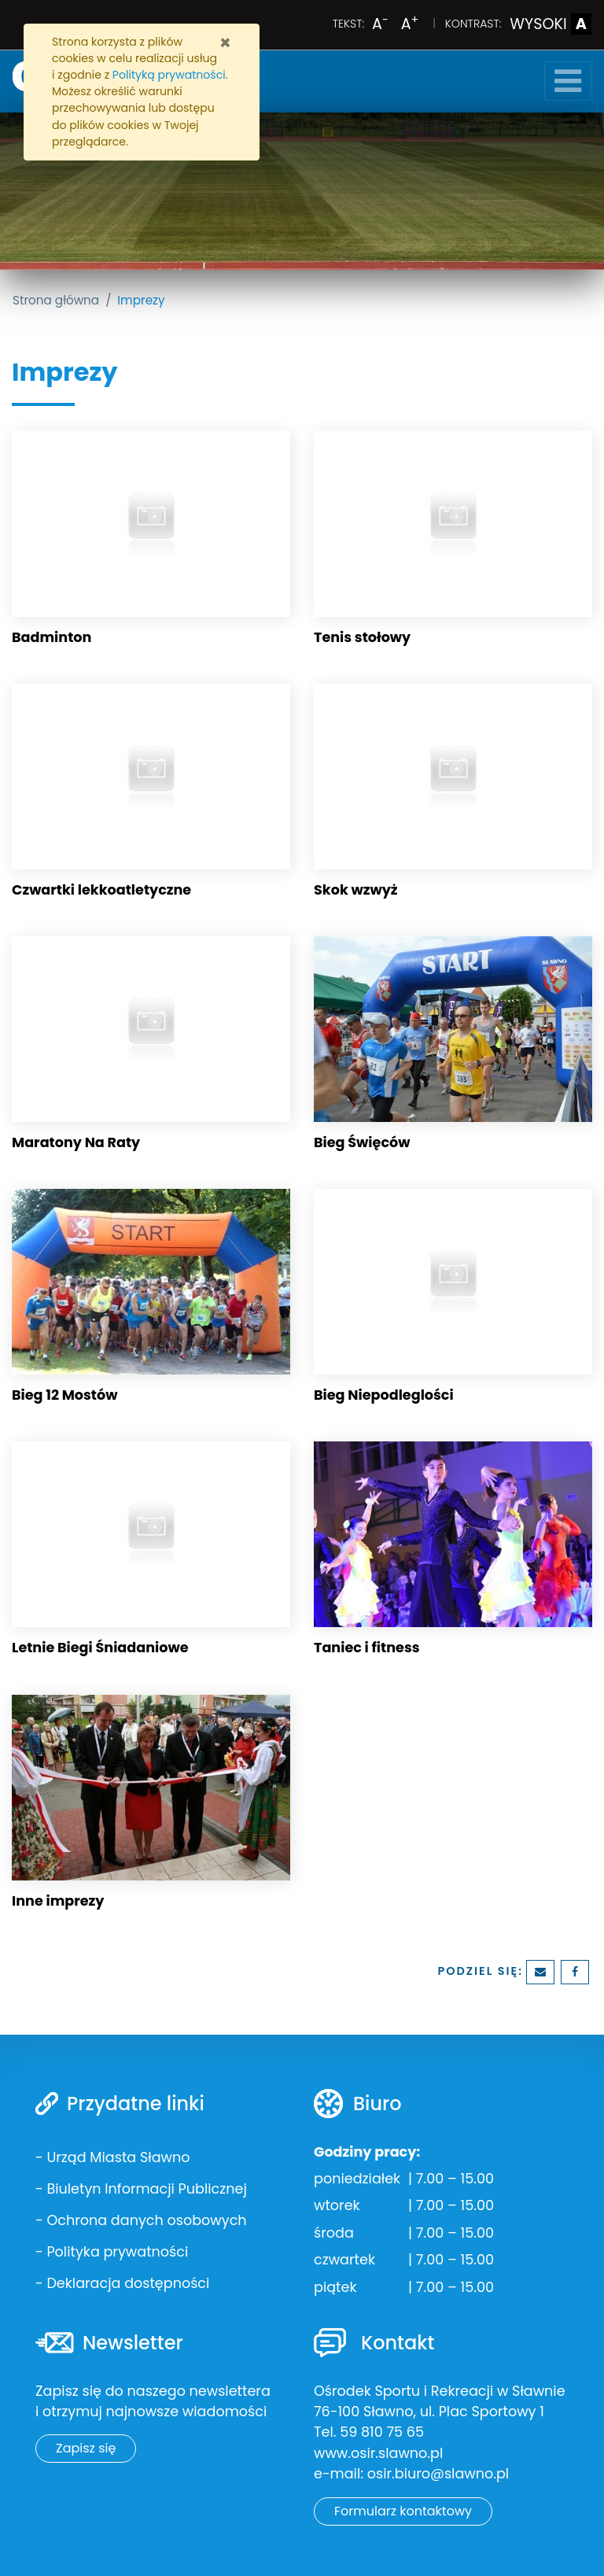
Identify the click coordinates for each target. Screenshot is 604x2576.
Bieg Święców (362, 1142)
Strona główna (56, 300)
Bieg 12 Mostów (64, 1395)
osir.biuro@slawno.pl (438, 2473)
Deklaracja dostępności (127, 2283)
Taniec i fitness (367, 1647)
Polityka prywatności (117, 2251)
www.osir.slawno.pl (378, 2453)
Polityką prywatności (169, 75)
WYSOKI (550, 24)
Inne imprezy (58, 1900)
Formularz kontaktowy (403, 2511)
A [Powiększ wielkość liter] (410, 24)
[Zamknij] (225, 43)
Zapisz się (86, 2448)
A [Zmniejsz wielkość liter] (380, 24)
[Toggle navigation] (567, 81)
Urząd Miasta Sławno (118, 2157)
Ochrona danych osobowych (146, 2220)
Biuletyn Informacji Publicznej (146, 2188)
